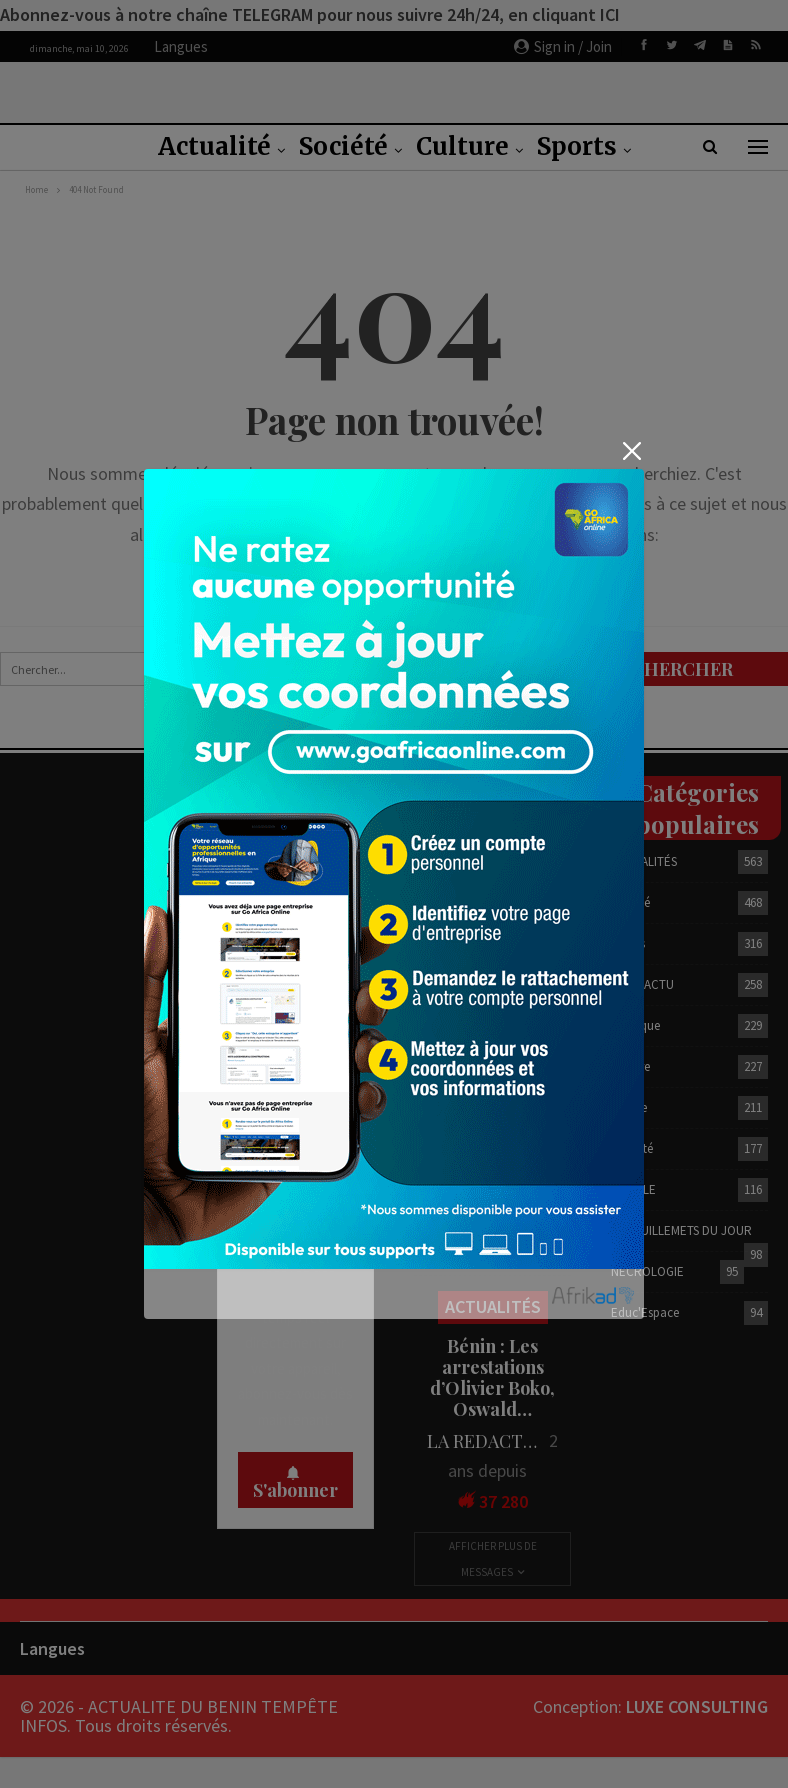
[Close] (631, 451)
